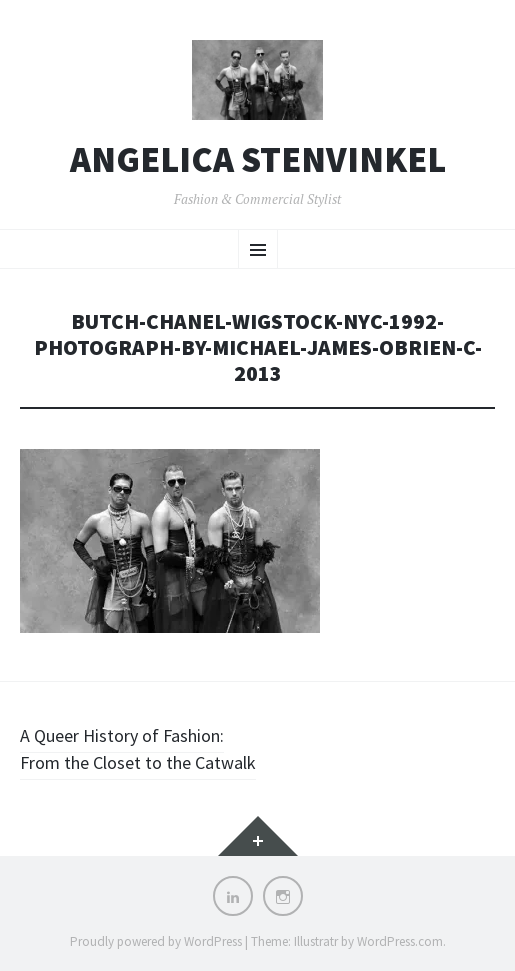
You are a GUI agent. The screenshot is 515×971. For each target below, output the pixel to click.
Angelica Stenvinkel (258, 160)
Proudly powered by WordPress (156, 941)
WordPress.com (400, 941)
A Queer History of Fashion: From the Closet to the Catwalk (138, 749)
